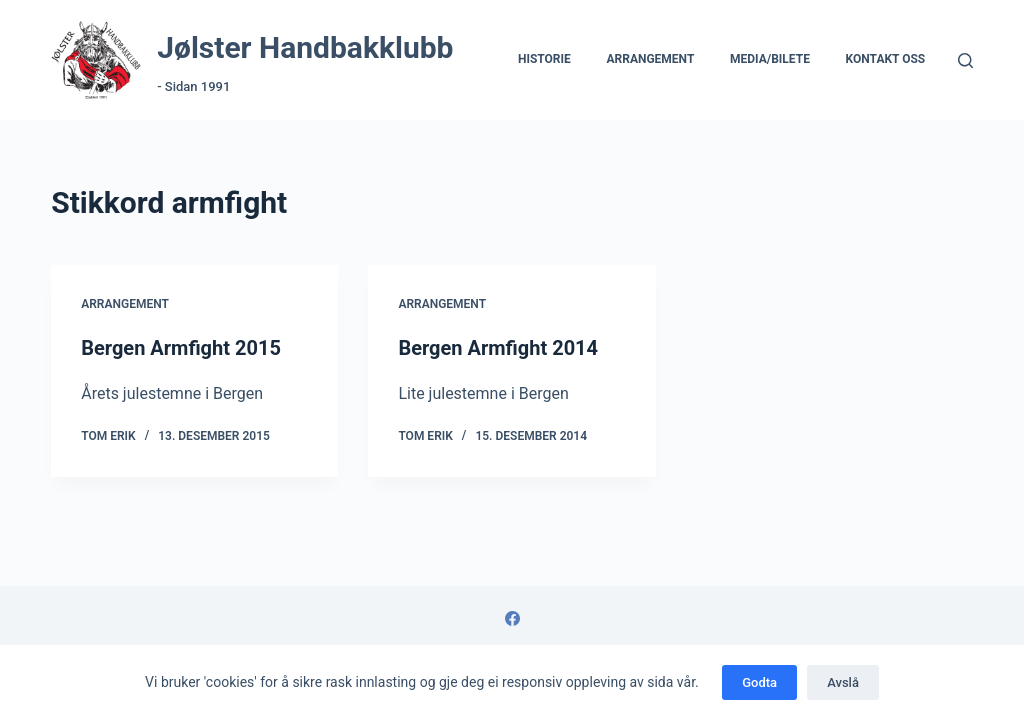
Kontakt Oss (886, 59)
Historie (544, 59)
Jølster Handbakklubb (305, 47)
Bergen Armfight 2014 (498, 348)
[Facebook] (512, 618)
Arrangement (650, 59)
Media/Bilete (770, 59)
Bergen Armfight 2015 (181, 348)
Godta (759, 682)
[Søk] (965, 60)
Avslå (843, 682)
